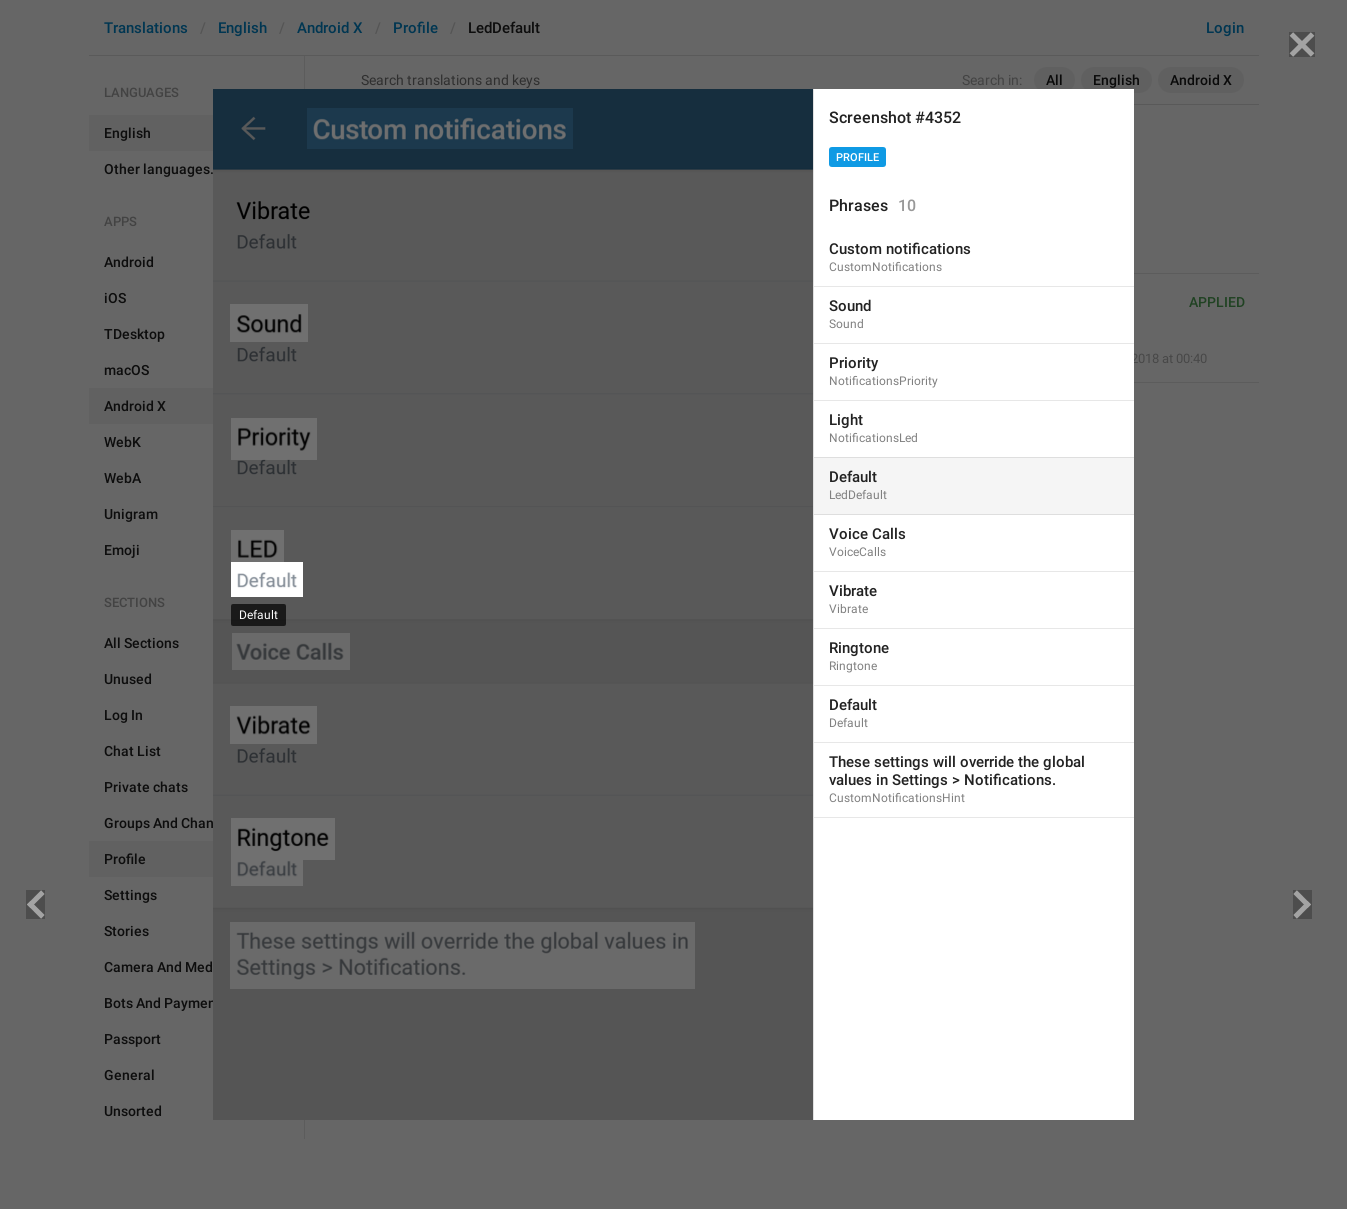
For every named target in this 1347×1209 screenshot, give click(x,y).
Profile (857, 157)
